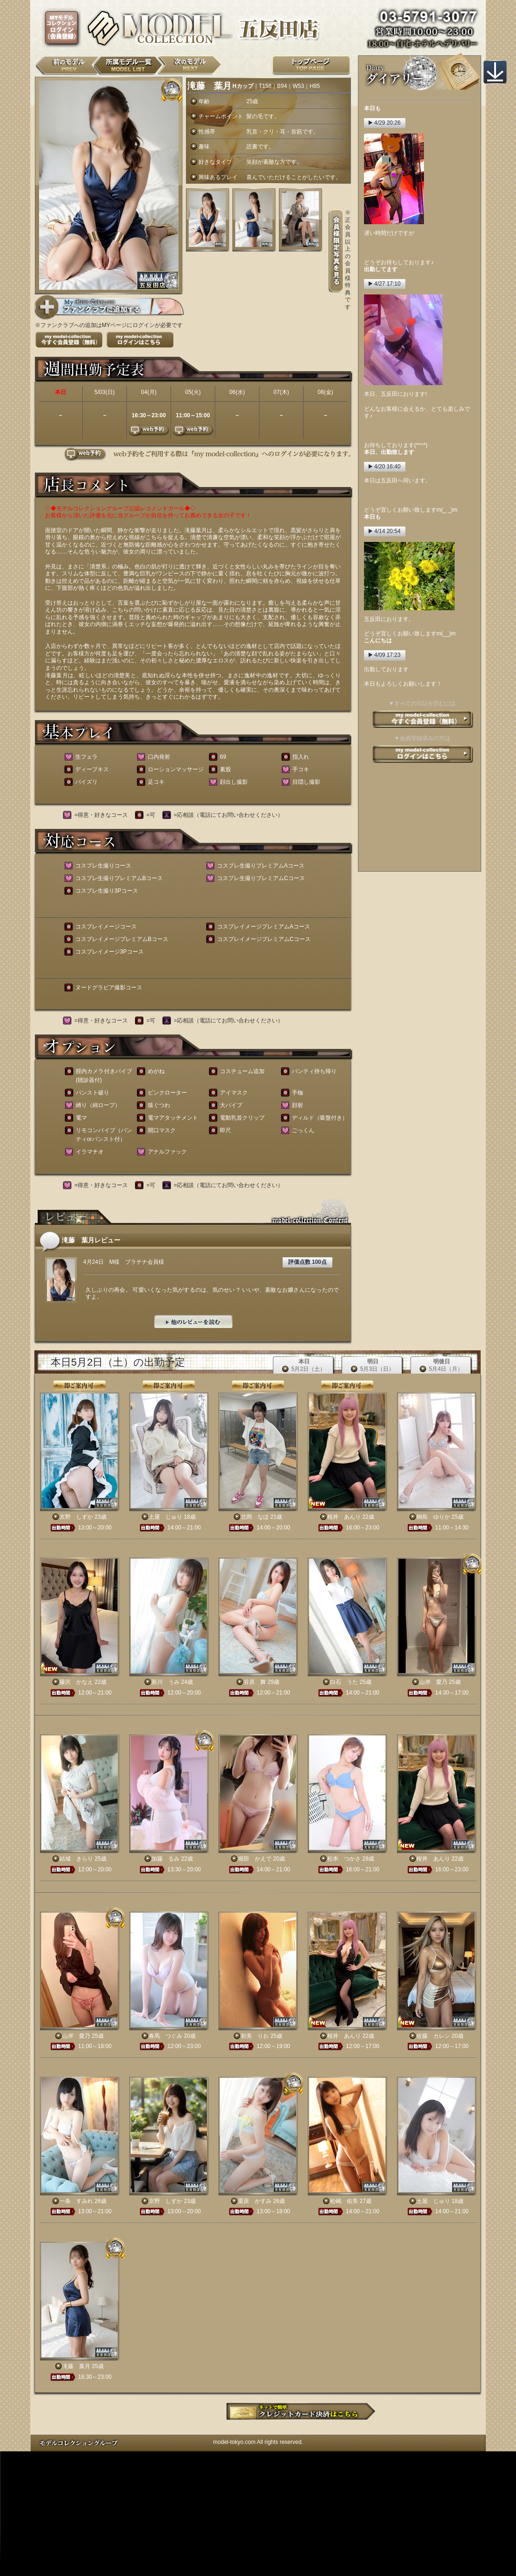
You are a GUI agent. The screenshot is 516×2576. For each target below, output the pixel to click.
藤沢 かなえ (76, 1682)
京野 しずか (76, 1517)
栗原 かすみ (254, 2201)
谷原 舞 (255, 1682)
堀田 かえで (254, 1858)
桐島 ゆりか (433, 1517)
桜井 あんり (344, 1517)
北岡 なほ (255, 1517)
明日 (372, 1365)
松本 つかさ (344, 1858)
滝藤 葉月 (76, 2366)
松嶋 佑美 (344, 2201)
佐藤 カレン (433, 2036)
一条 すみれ (76, 2201)
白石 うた (344, 1682)
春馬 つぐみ (165, 2036)
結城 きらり (76, 1858)
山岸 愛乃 (433, 1682)
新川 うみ (165, 1682)
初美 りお (255, 2036)
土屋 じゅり (165, 1517)
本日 (303, 1365)
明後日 (441, 1365)
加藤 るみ (165, 1858)
